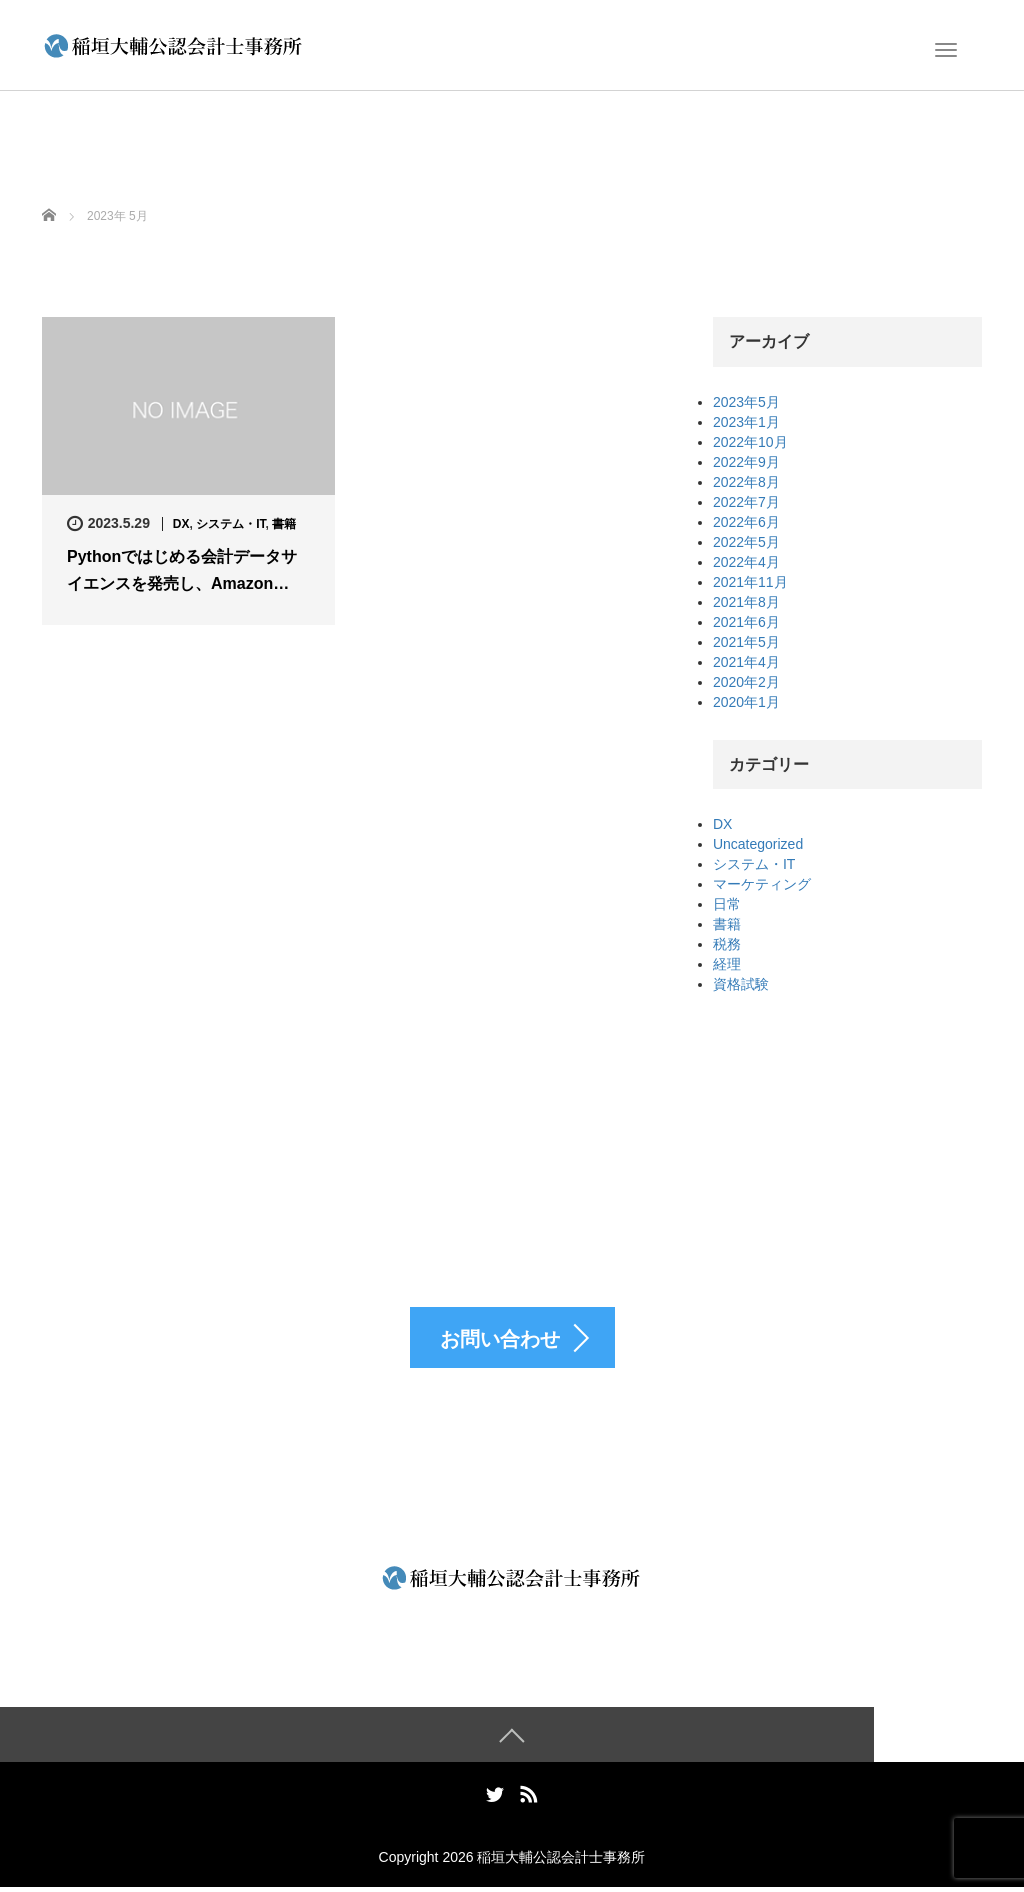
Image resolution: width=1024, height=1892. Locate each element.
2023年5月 (746, 402)
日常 (727, 904)
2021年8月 (746, 602)
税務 (727, 944)
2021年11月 (750, 582)
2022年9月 (746, 462)
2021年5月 (746, 642)
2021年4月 (746, 662)
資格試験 (741, 984)
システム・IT (230, 524)
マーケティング (762, 884)
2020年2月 (746, 682)
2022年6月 (746, 522)
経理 (727, 964)
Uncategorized (758, 844)
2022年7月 (746, 502)
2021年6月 (746, 622)
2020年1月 (746, 702)
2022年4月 (746, 562)
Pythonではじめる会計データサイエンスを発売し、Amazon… (182, 570)
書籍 (284, 524)
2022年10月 (750, 442)
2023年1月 (746, 422)
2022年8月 (746, 482)
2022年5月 (746, 542)
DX (181, 524)
